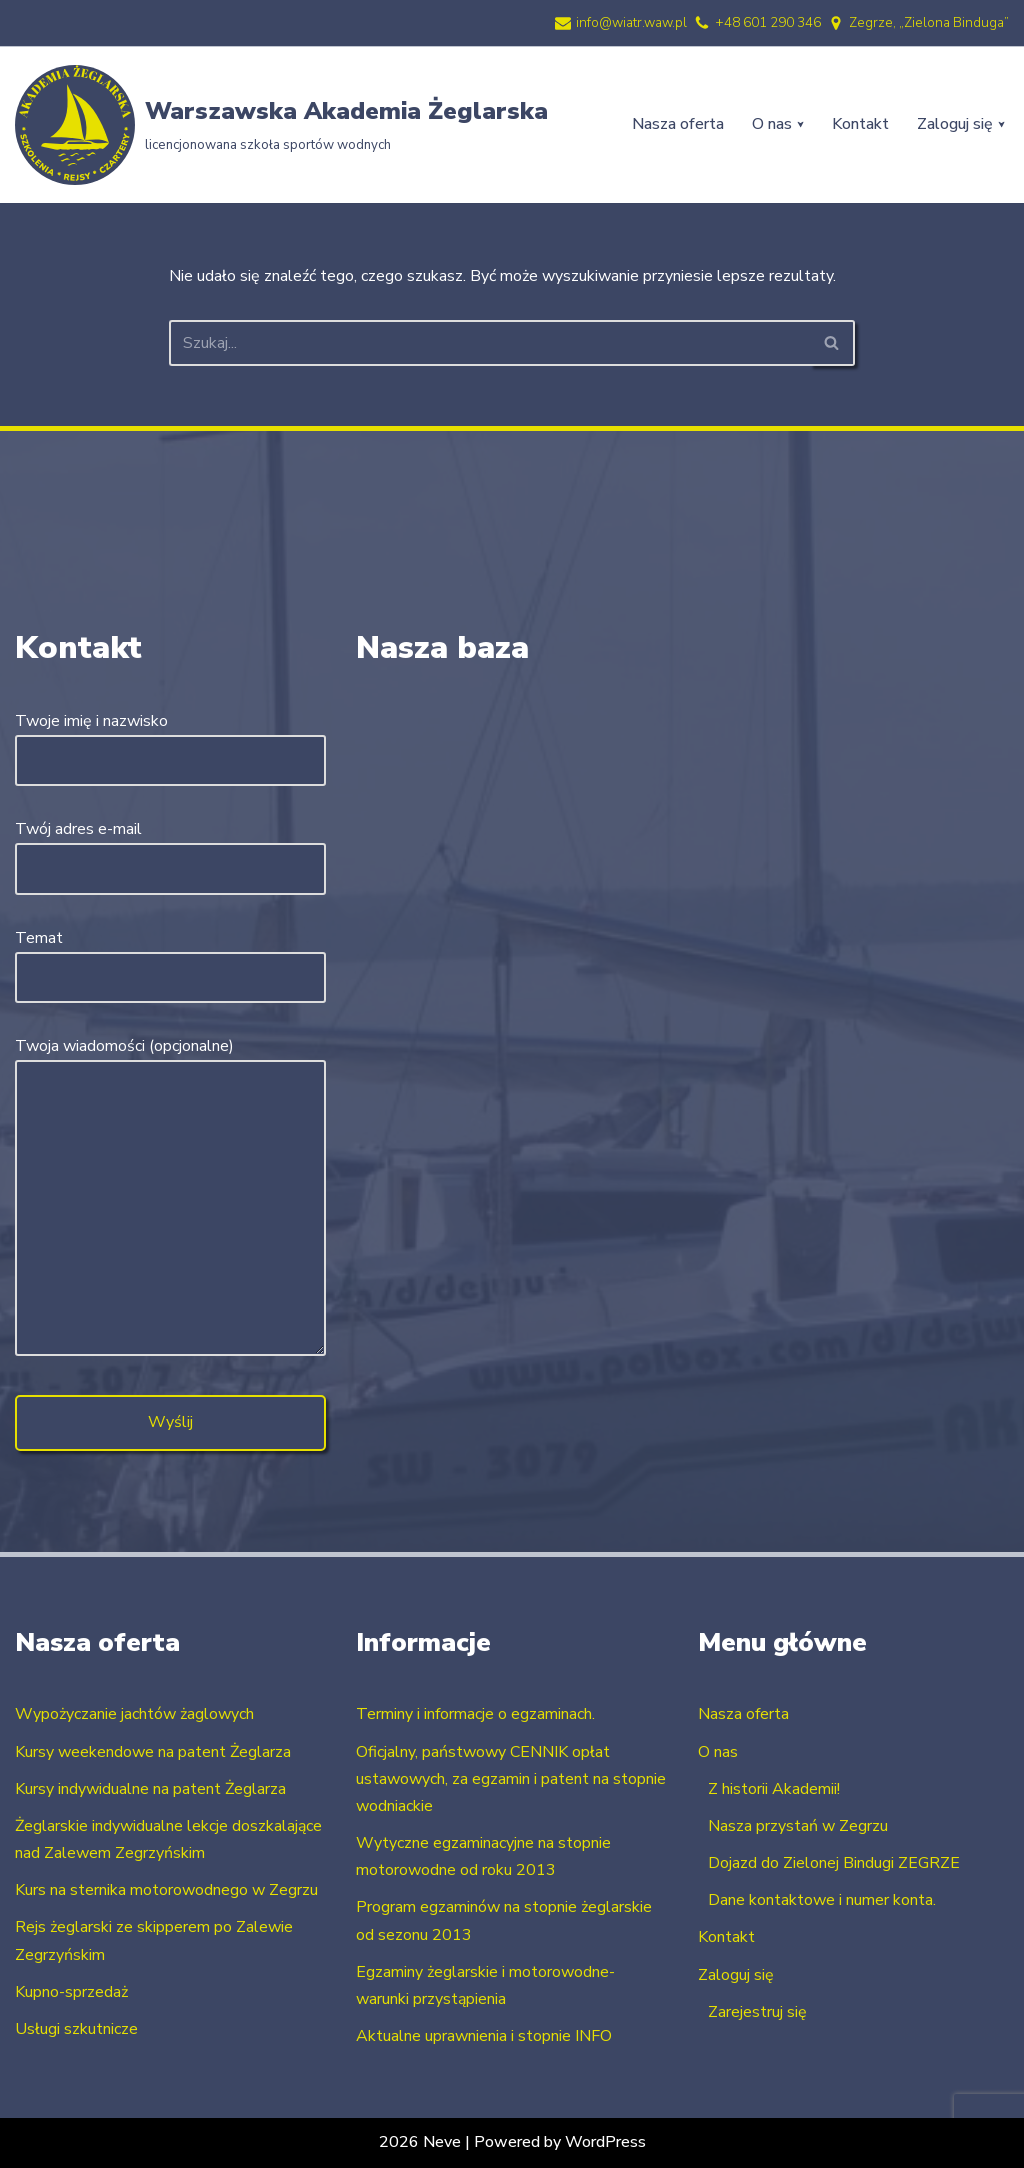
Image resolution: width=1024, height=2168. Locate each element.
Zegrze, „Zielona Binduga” (929, 22)
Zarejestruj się (757, 2012)
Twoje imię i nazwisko (170, 740)
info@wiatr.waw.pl (631, 22)
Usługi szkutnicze (76, 2029)
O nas (718, 1752)
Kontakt (860, 124)
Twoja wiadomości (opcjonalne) (170, 1198)
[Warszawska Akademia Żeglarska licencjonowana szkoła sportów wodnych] (281, 125)
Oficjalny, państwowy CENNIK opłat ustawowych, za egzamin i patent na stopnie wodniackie (511, 1779)
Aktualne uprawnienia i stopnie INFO (484, 2036)
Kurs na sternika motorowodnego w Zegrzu (166, 1890)
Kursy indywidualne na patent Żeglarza (150, 1789)
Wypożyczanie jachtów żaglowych (134, 1714)
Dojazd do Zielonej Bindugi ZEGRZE (834, 1863)
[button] (800, 124)
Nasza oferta (678, 124)
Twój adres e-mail (170, 848)
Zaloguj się (736, 1975)
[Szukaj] (490, 343)
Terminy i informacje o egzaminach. (475, 1714)
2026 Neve (420, 2142)
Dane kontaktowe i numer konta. (822, 1900)
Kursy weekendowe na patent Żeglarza (153, 1752)
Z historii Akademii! (774, 1789)
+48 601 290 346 (768, 22)
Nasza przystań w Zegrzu (798, 1826)
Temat (170, 957)
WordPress (605, 2142)
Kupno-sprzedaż (71, 1992)
